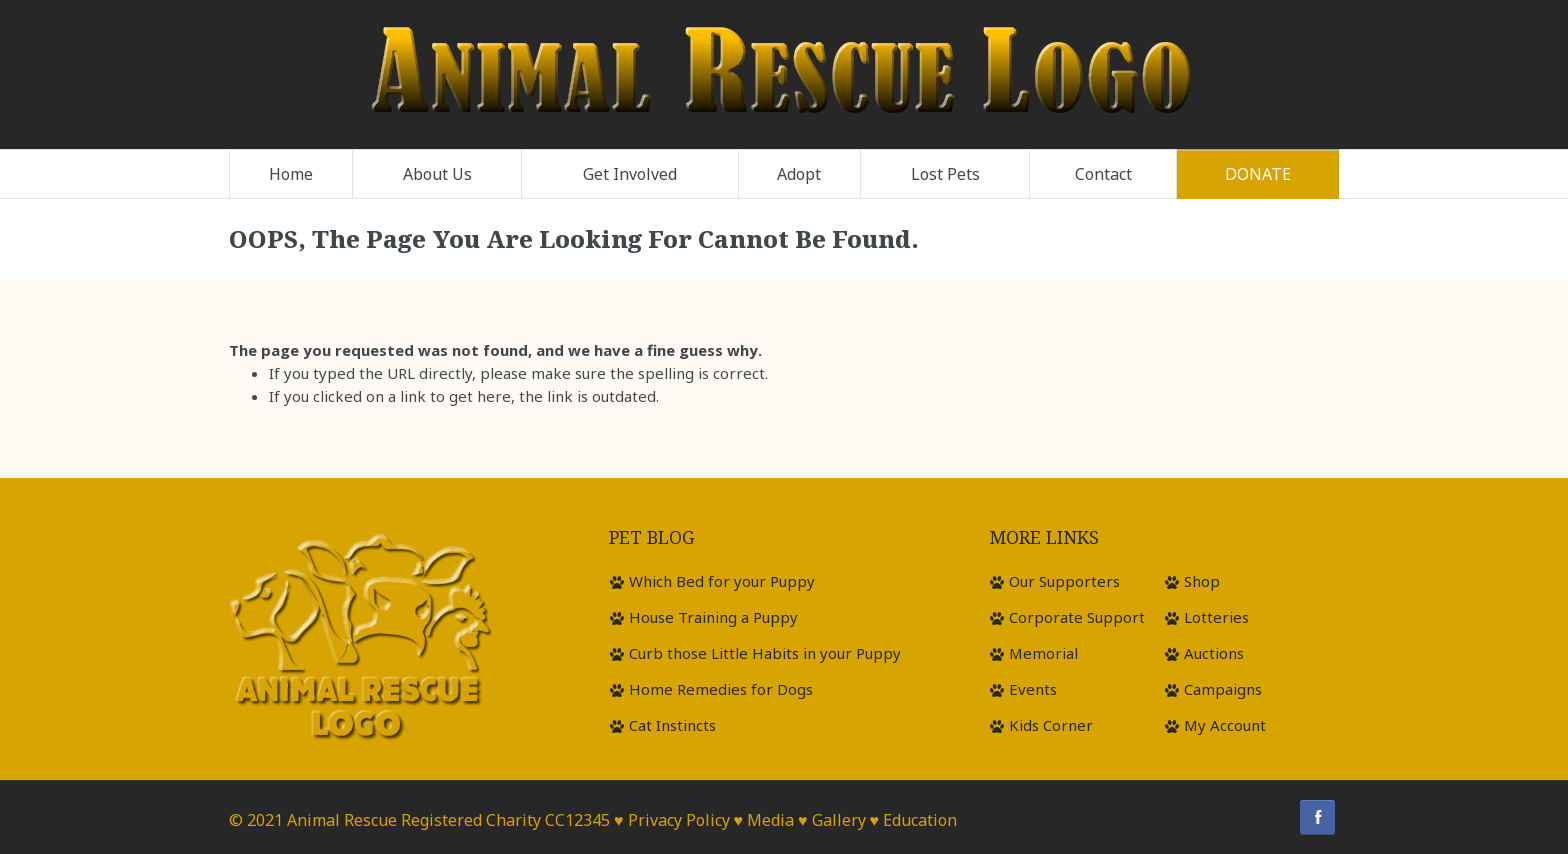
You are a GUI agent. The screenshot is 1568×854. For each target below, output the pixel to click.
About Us (437, 174)
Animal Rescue (342, 820)
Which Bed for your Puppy (722, 581)
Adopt (799, 174)
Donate (1258, 174)
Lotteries (1216, 617)
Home (291, 174)
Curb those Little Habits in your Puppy (765, 653)
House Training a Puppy (713, 617)
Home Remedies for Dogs (721, 689)
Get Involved (630, 174)
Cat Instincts (672, 725)
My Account (1225, 725)
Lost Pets (945, 174)
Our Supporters (1064, 581)
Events (1033, 689)
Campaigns (1223, 689)
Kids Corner (1051, 725)
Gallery (839, 820)
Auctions (1214, 653)
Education (920, 820)
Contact (1103, 174)
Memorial (1043, 653)
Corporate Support (1077, 617)
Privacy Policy (679, 820)
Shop (1202, 581)
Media (770, 820)
